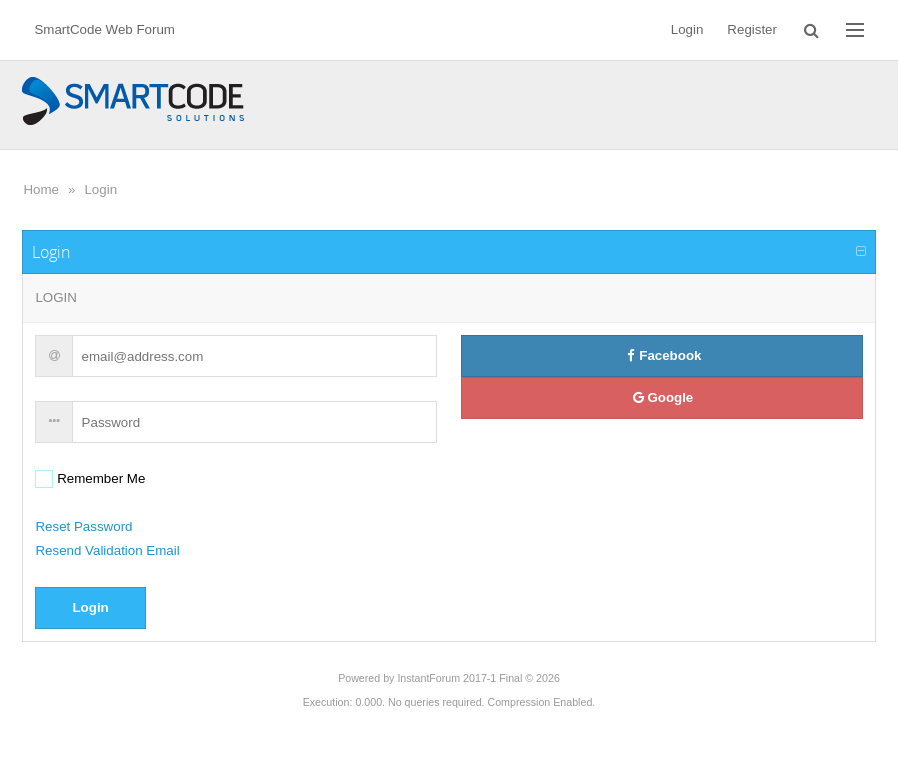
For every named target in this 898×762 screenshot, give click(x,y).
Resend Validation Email (107, 550)
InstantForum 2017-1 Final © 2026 (478, 678)
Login (100, 189)
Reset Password (83, 526)
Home (41, 189)
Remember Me (99, 478)
